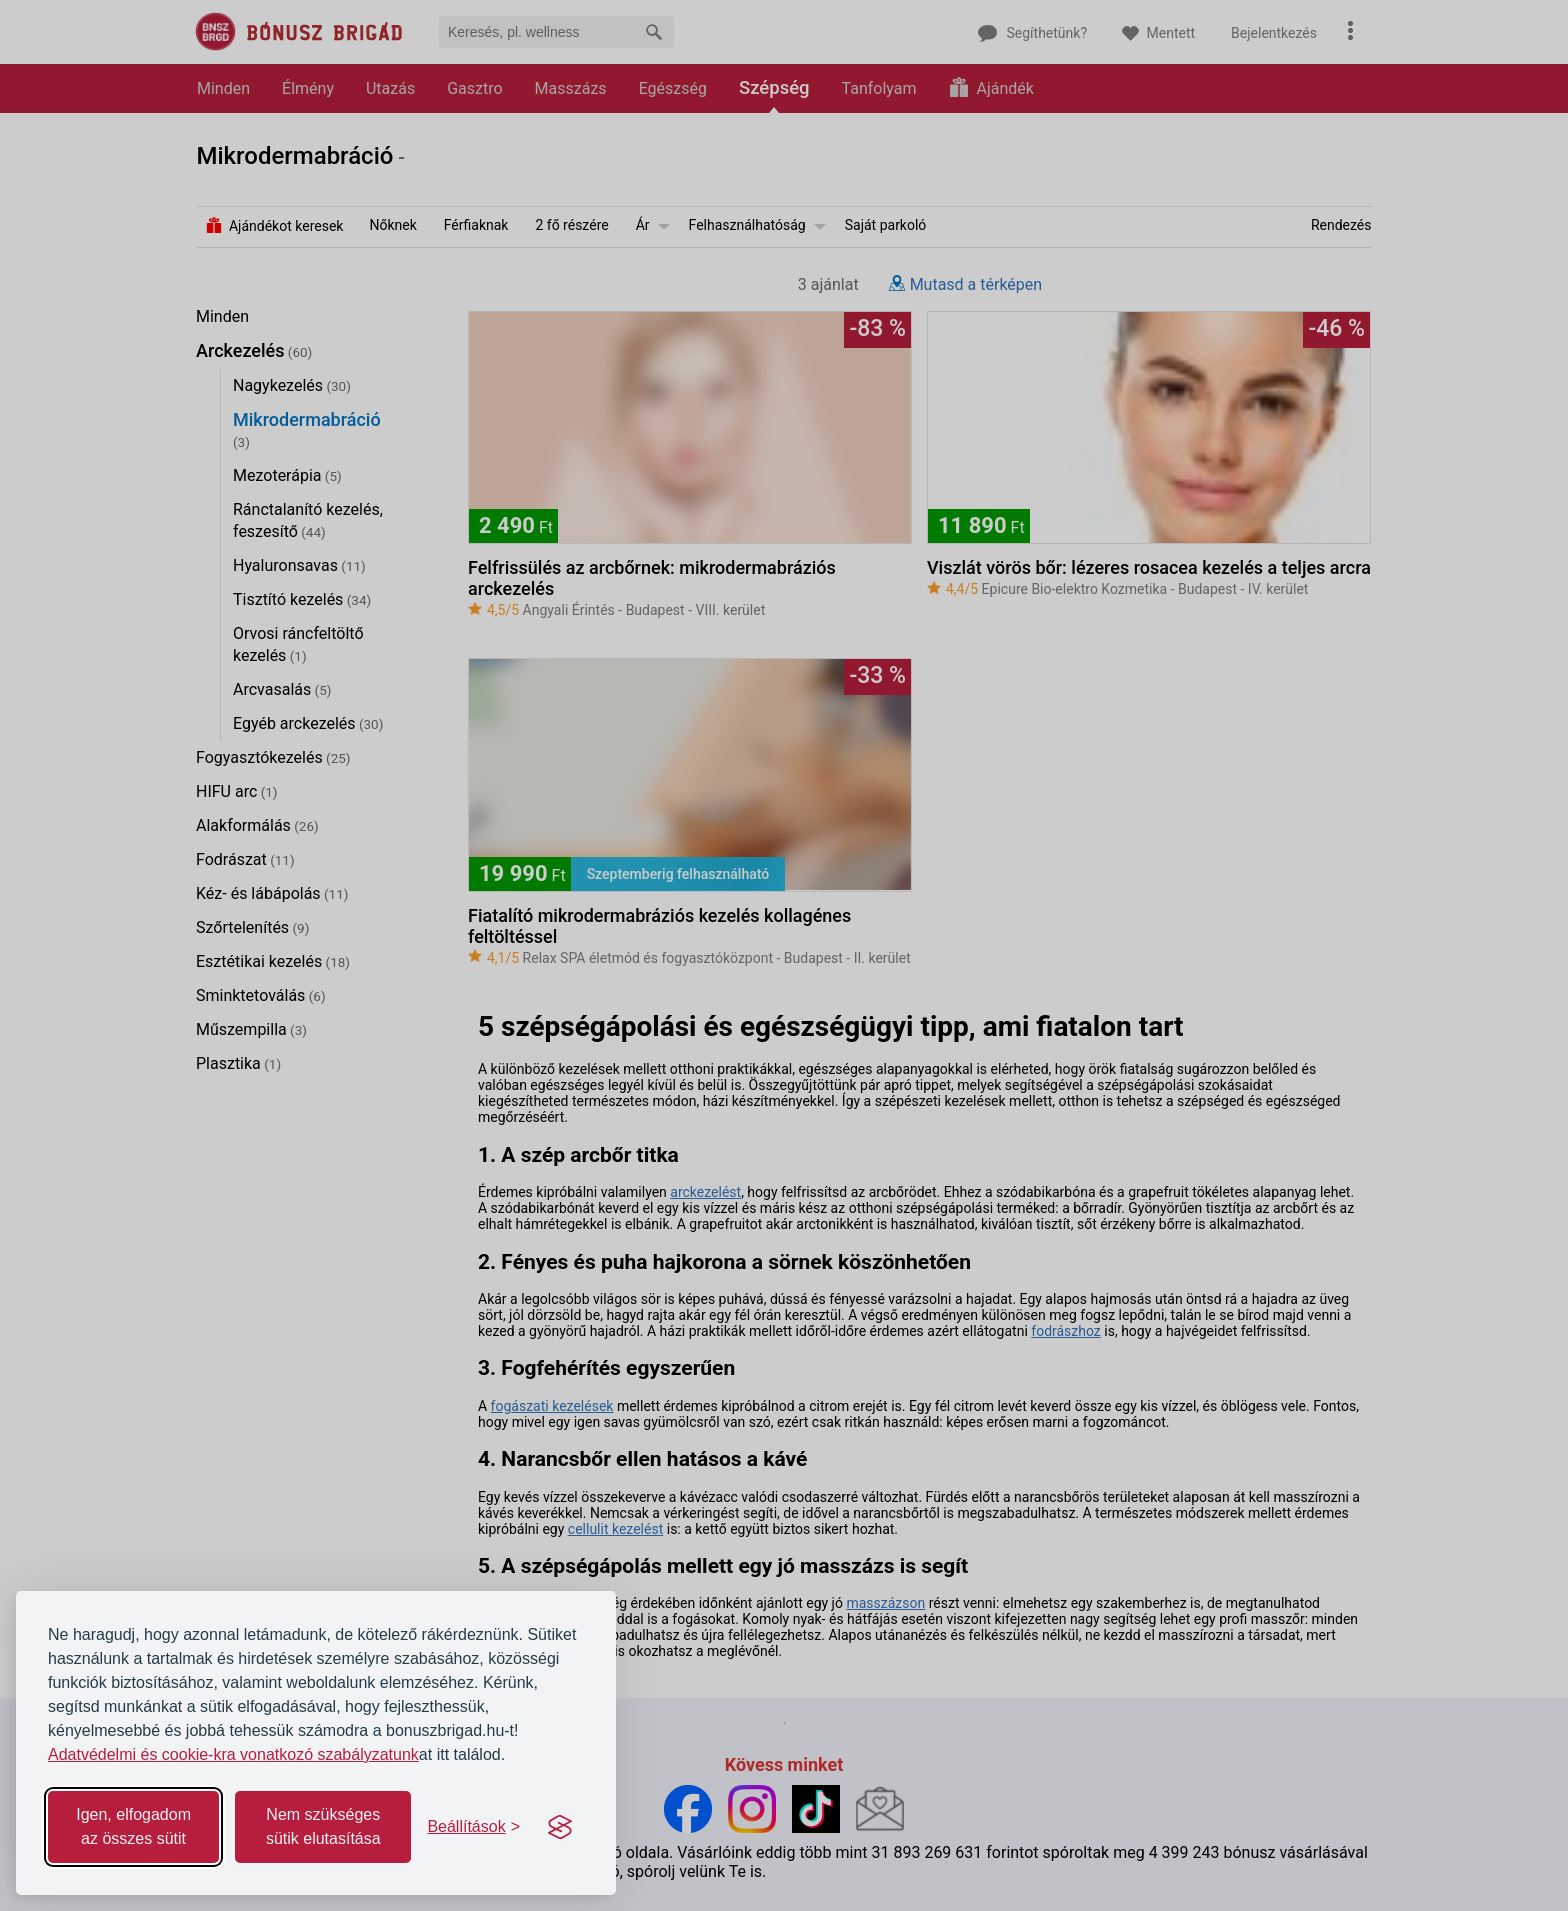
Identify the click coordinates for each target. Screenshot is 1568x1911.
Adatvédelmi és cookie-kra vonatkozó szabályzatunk (233, 1754)
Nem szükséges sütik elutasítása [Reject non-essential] (323, 1826)
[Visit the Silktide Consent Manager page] (560, 1827)
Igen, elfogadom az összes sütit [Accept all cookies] (133, 1826)
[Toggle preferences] (473, 1827)
